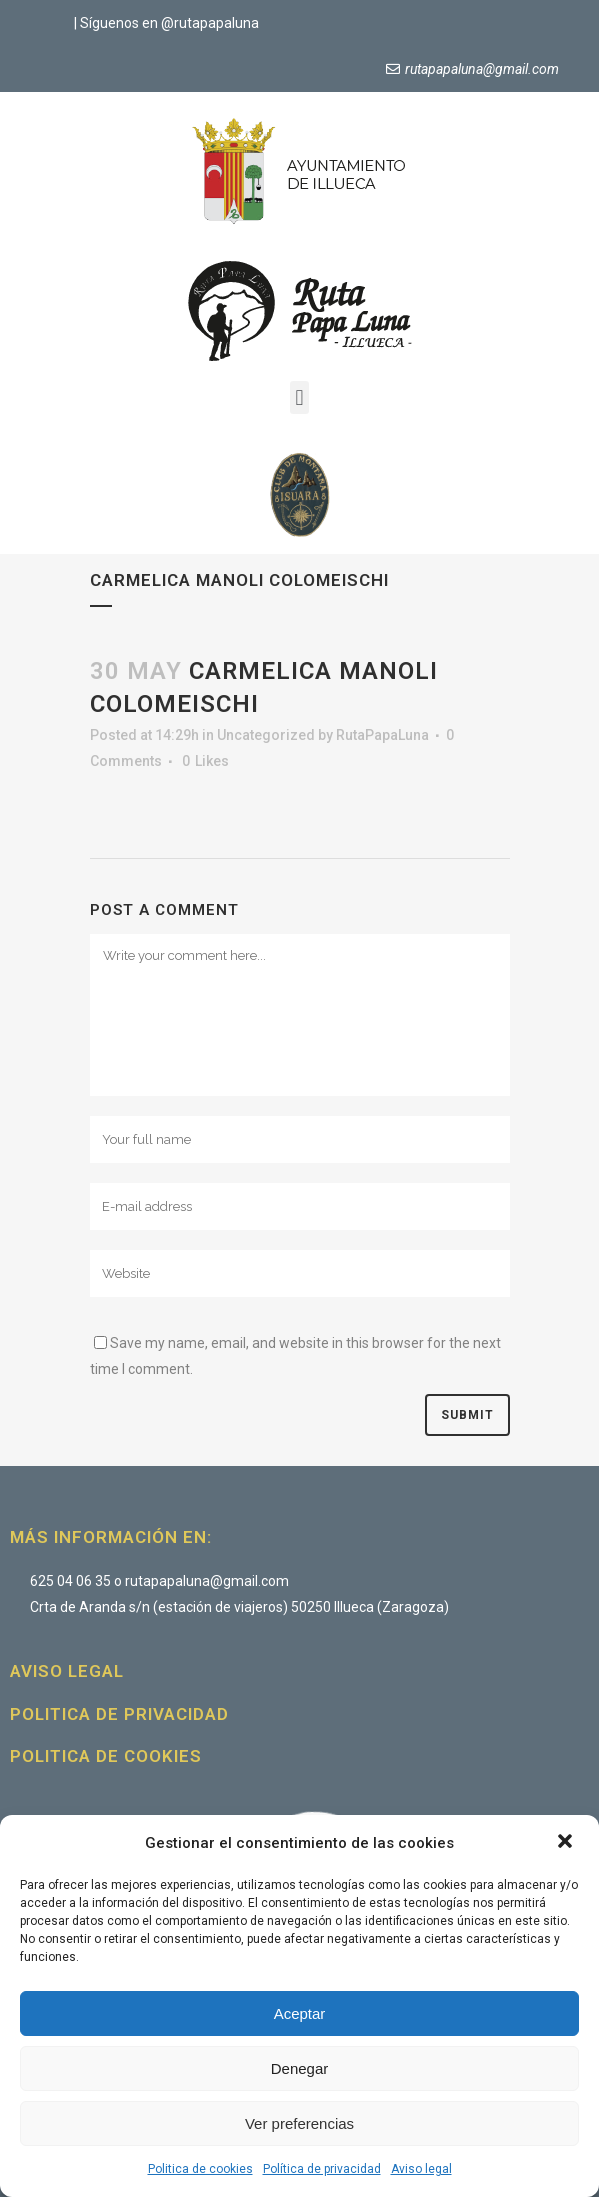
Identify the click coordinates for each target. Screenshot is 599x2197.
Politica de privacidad (119, 1714)
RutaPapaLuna (382, 735)
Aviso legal (421, 2169)
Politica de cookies (200, 2169)
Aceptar (300, 2013)
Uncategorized (266, 735)
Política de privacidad (322, 2169)
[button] (567, 1843)
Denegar (300, 2068)
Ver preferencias (299, 2123)
